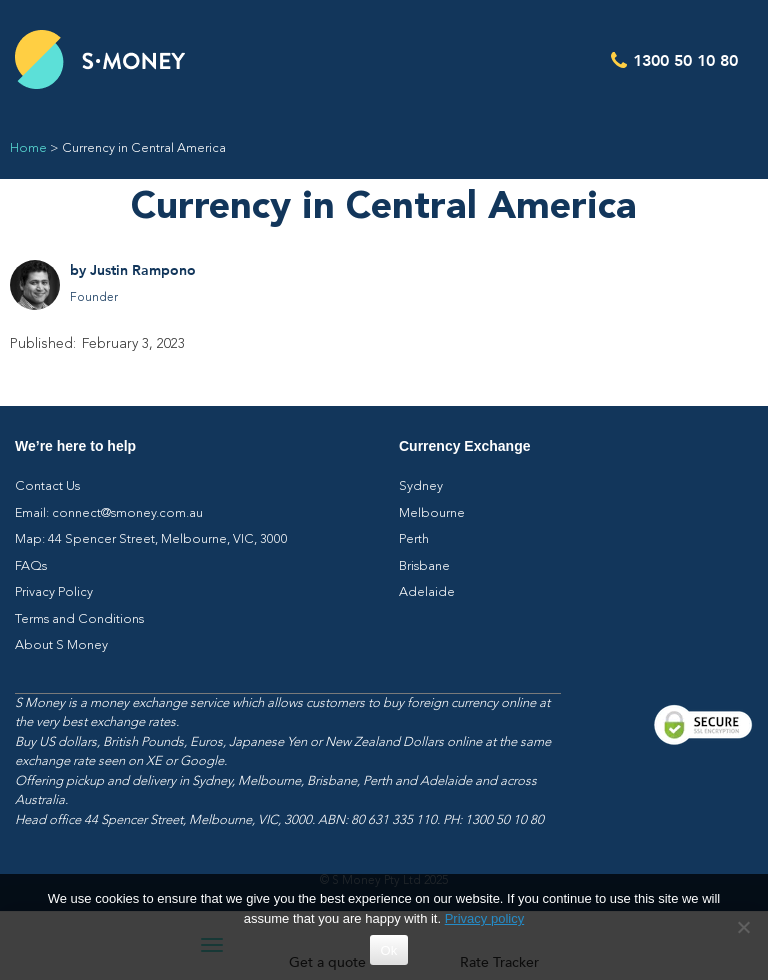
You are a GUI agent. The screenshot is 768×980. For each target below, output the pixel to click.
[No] (743, 927)
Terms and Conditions (79, 619)
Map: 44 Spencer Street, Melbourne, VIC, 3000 (151, 539)
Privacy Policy (54, 592)
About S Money (61, 645)
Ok (388, 950)
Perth (414, 539)
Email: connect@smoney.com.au (109, 513)
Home (28, 148)
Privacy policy (484, 918)
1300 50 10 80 (685, 59)
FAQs (31, 566)
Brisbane (424, 566)
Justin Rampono (143, 270)
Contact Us (47, 486)
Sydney (421, 486)
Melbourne (432, 513)
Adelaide (427, 592)
